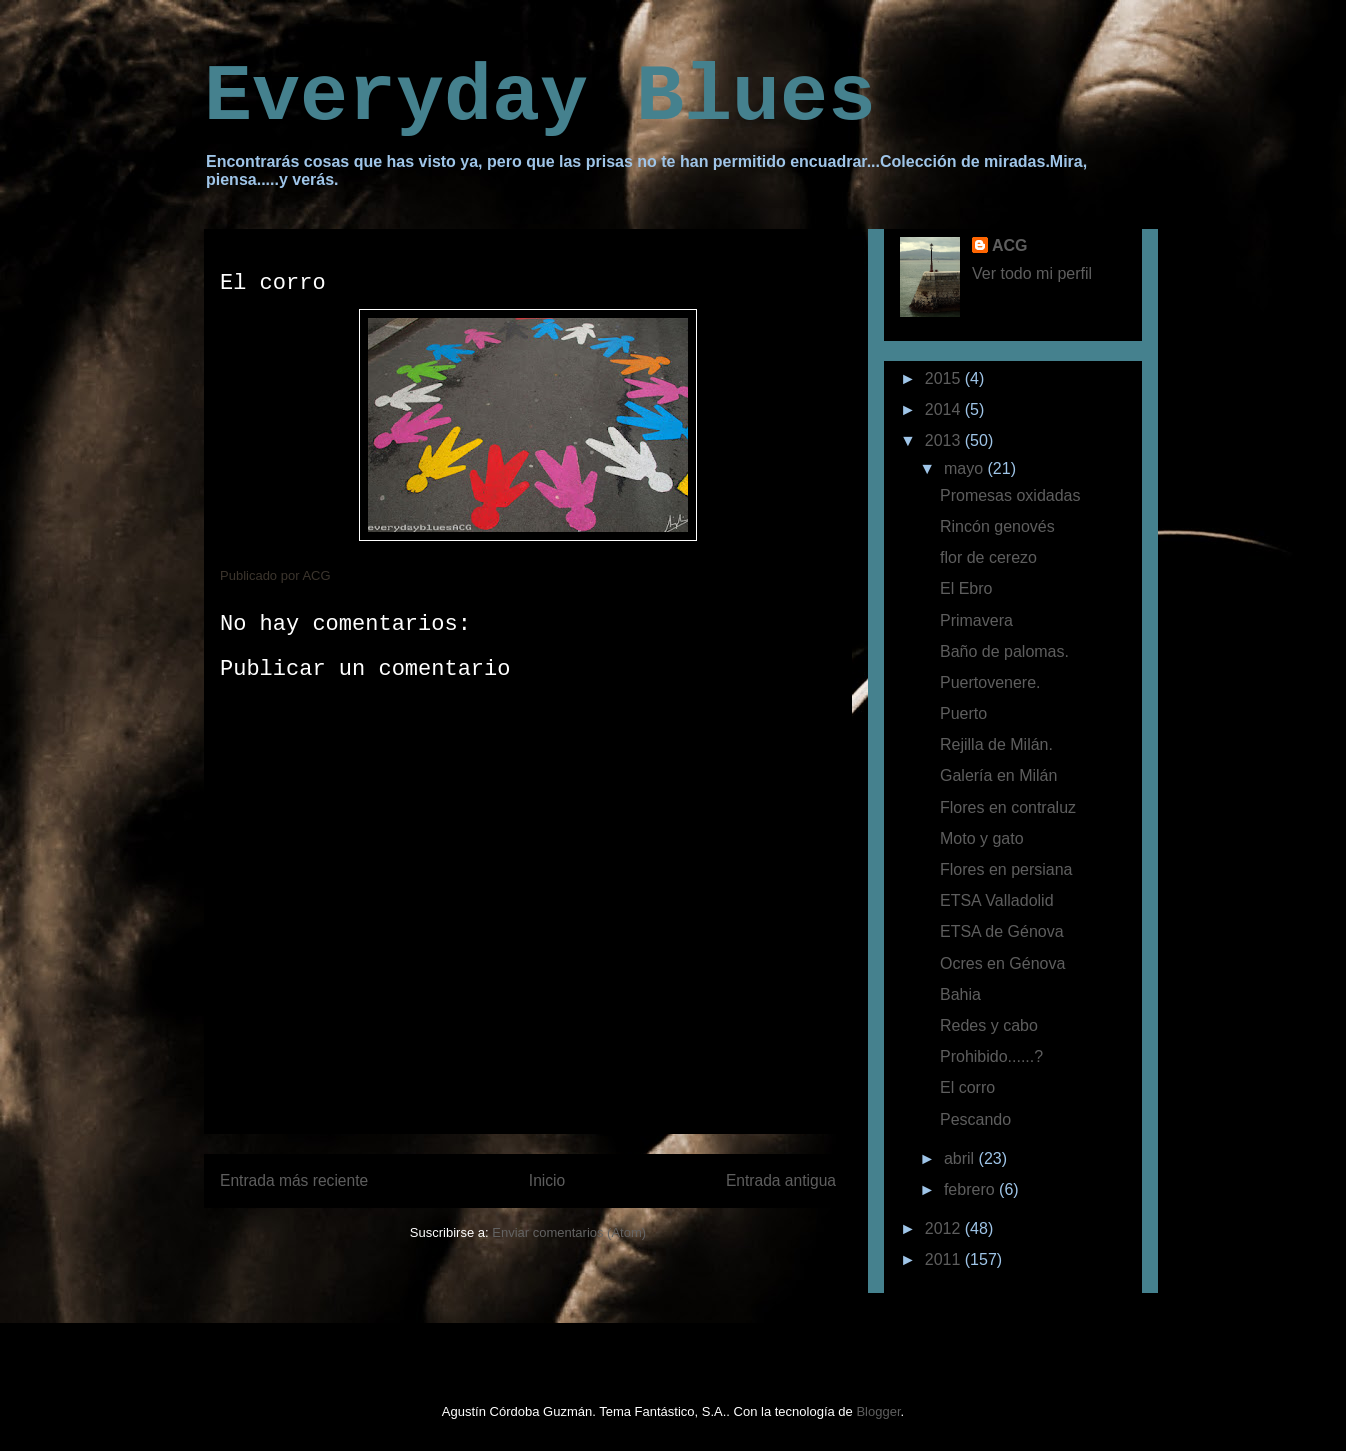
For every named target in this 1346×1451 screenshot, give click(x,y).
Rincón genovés (997, 526)
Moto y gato (982, 838)
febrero (971, 1189)
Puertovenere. (990, 682)
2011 (945, 1259)
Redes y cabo (989, 1025)
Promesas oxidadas (1010, 495)
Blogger (878, 1411)
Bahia (960, 994)
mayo (966, 468)
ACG (1010, 245)
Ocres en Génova (1002, 963)
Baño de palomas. (1004, 651)
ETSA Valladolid (997, 900)
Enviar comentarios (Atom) (569, 1232)
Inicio (547, 1180)
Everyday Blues (540, 97)
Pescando (975, 1119)
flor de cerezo (988, 557)
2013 (945, 440)
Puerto (963, 713)
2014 (945, 409)
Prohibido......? (991, 1056)
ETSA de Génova (1002, 931)
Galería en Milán (998, 775)
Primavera (976, 620)
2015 (945, 378)
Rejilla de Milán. (996, 744)
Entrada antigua (781, 1180)
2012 (945, 1228)
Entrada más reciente (294, 1180)
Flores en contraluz (1008, 807)
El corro (967, 1087)
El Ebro (966, 588)
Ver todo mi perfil (1032, 273)
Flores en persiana (1006, 869)
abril (961, 1158)
